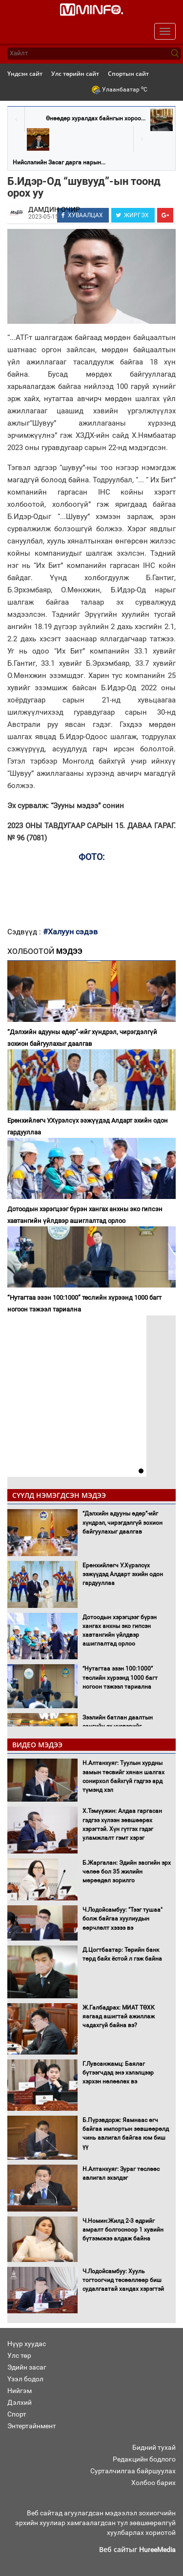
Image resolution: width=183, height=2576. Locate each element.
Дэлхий (19, 2402)
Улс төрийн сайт (75, 73)
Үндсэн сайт (24, 73)
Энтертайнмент (31, 2426)
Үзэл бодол (25, 2379)
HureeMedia (157, 2549)
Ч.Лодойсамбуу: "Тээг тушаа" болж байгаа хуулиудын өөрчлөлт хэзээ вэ (122, 1918)
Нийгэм (19, 2391)
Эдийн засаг (26, 2367)
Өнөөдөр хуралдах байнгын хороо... (95, 118)
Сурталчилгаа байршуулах (133, 2471)
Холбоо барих (153, 2482)
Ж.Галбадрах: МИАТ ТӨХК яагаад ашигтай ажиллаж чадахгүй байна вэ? (118, 2016)
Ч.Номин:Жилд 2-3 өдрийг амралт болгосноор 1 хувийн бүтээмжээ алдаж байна (122, 2229)
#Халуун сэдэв (70, 931)
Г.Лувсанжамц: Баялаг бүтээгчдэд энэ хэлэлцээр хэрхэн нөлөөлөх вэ (118, 2072)
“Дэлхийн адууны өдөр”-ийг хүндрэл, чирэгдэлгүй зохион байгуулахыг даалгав (82, 1037)
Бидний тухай (154, 2447)
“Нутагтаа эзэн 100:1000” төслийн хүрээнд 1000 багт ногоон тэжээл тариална (84, 1303)
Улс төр (19, 2355)
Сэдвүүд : (25, 931)
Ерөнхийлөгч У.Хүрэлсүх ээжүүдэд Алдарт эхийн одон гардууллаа (87, 1126)
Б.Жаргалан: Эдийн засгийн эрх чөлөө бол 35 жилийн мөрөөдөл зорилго (126, 1871)
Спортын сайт (128, 73)
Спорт (16, 2414)
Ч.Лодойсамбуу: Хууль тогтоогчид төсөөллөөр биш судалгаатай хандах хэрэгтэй (123, 2280)
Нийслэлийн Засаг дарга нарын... (59, 162)
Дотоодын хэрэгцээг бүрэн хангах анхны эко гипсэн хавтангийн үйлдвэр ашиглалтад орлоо (85, 1214)
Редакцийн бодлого (144, 2459)
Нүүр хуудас (26, 2344)
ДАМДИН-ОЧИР (54, 209)
